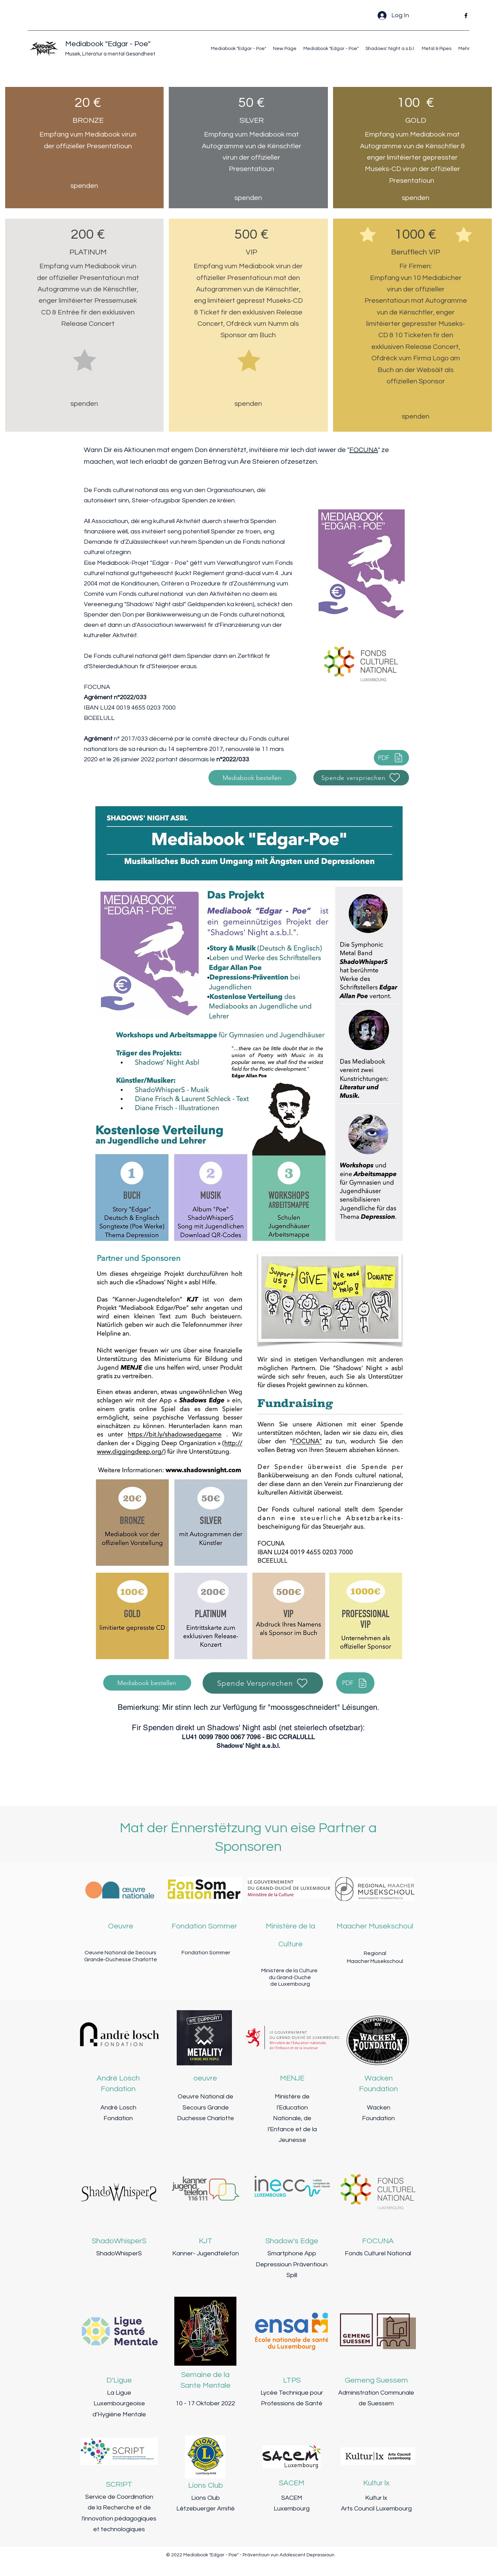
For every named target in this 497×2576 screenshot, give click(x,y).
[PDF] (391, 757)
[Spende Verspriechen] (263, 1683)
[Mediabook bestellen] (252, 777)
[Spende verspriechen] (361, 777)
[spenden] (84, 186)
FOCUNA (363, 450)
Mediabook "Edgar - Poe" (107, 44)
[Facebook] (465, 15)
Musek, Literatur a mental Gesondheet (110, 54)
